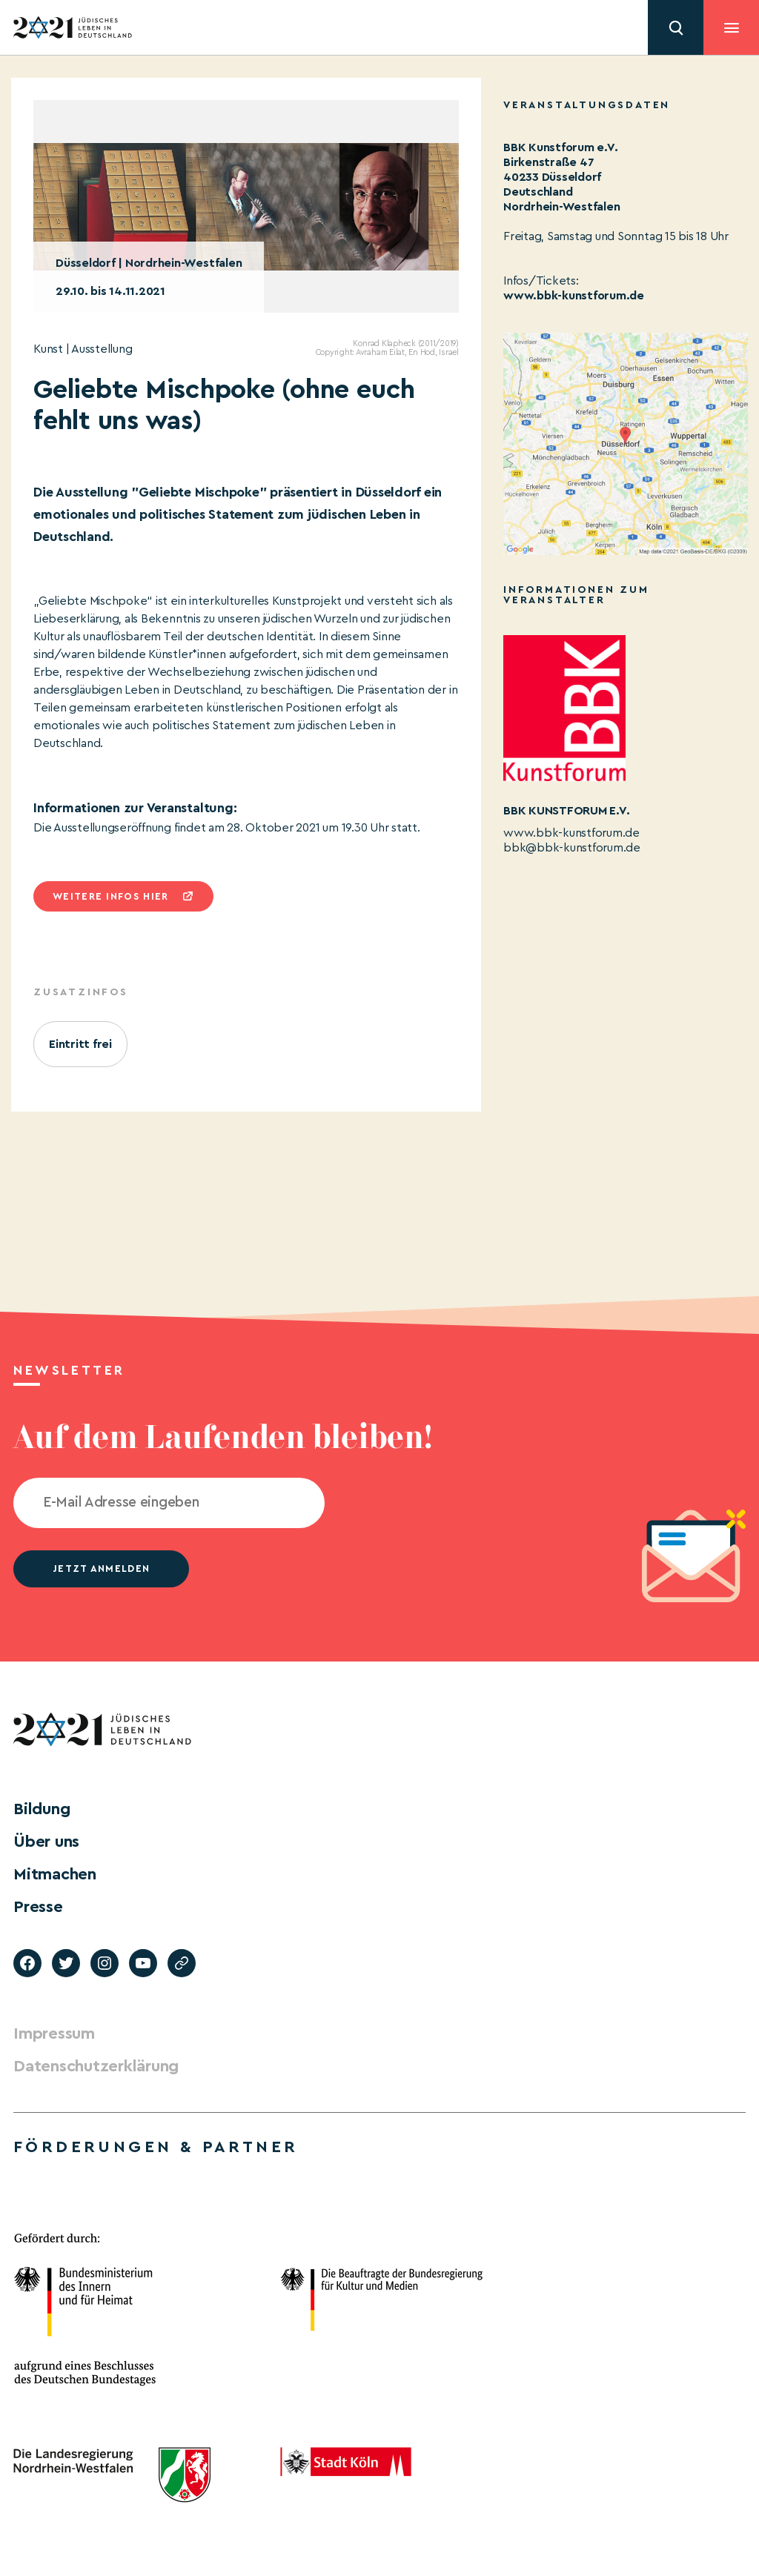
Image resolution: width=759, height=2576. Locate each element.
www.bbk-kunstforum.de (573, 296)
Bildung (41, 1809)
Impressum (54, 2033)
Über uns (46, 1841)
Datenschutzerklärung (96, 2066)
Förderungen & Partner (155, 2147)
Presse (38, 1907)
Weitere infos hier (110, 896)
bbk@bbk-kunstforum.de (571, 848)
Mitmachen (54, 1874)
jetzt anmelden (101, 1568)
